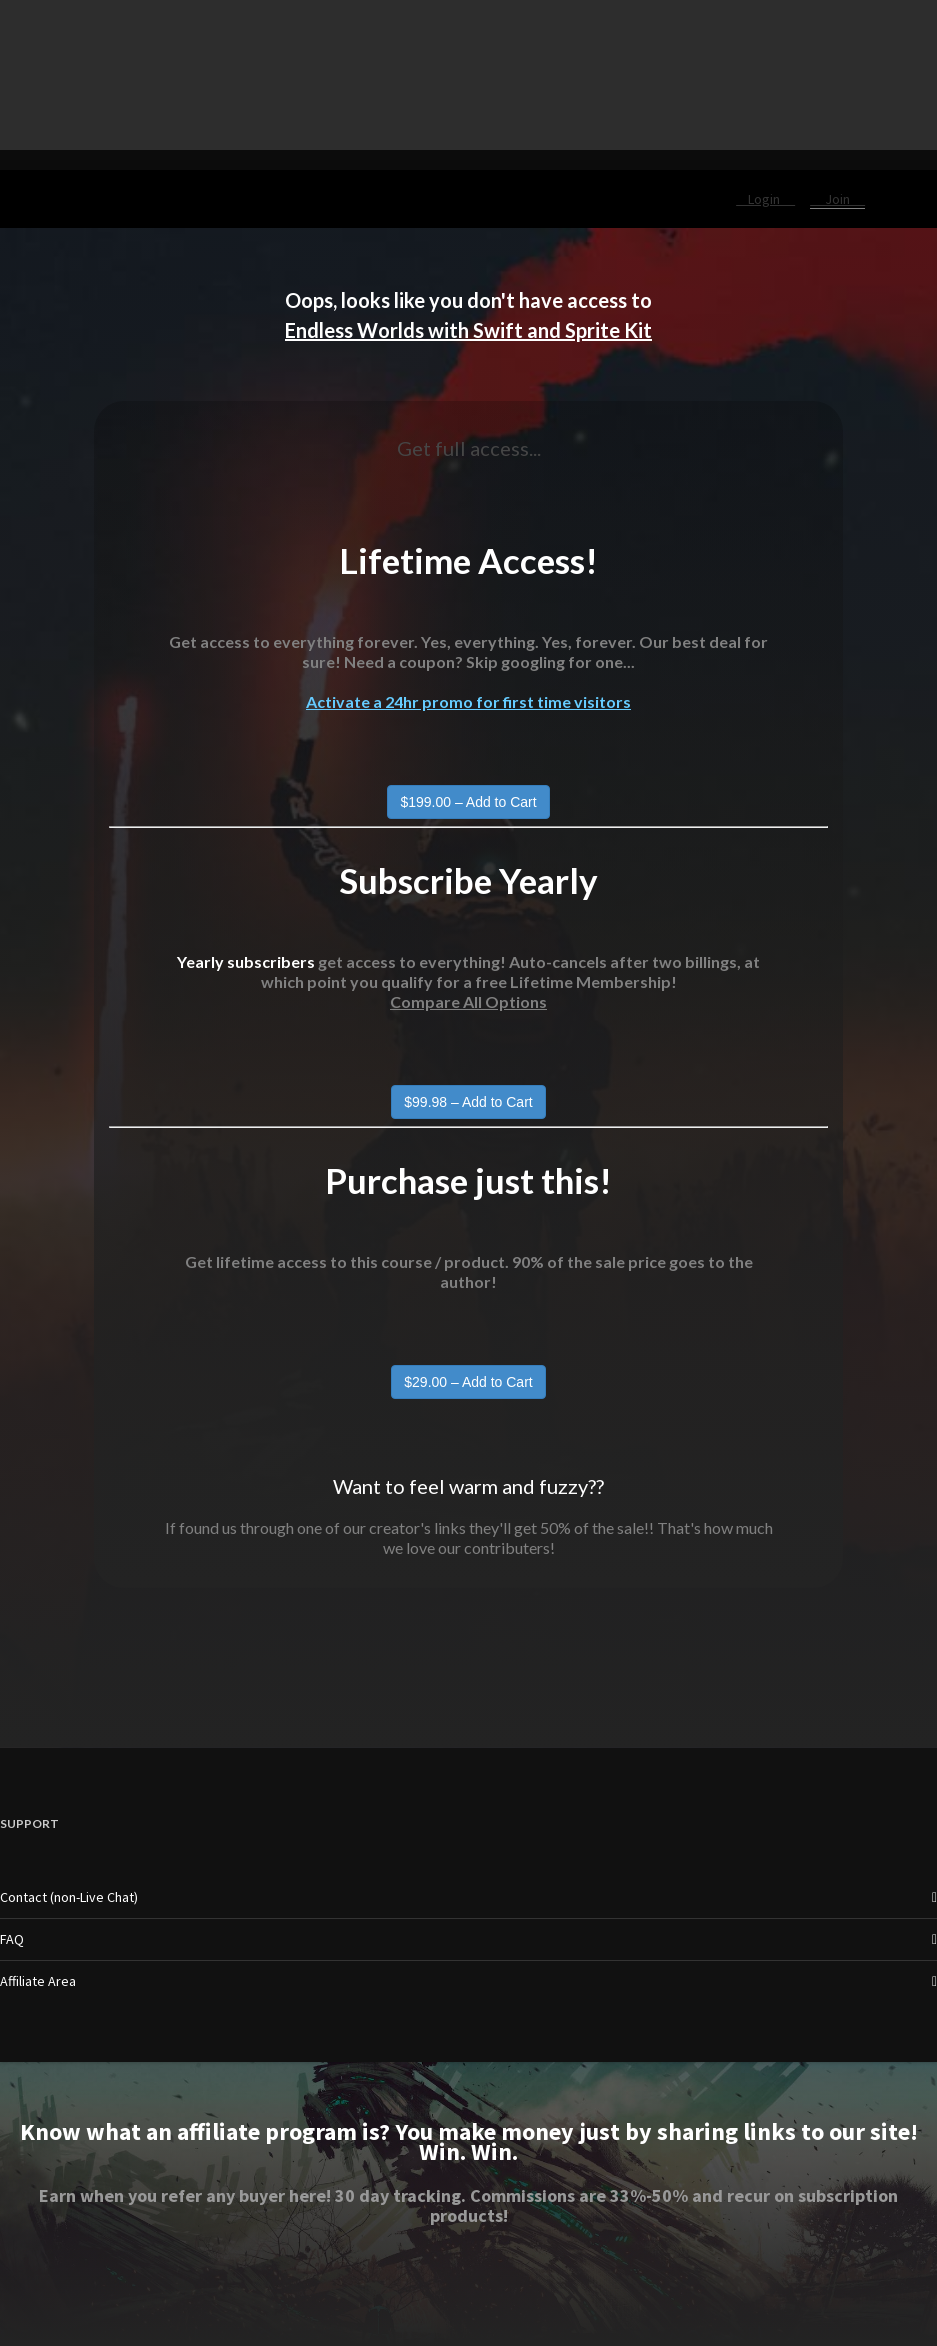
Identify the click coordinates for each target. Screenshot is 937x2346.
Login (765, 199)
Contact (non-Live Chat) (69, 1897)
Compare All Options (468, 1001)
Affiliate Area (38, 1981)
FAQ (12, 1939)
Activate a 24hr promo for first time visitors (468, 701)
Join (837, 199)
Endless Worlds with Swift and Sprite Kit (468, 330)
